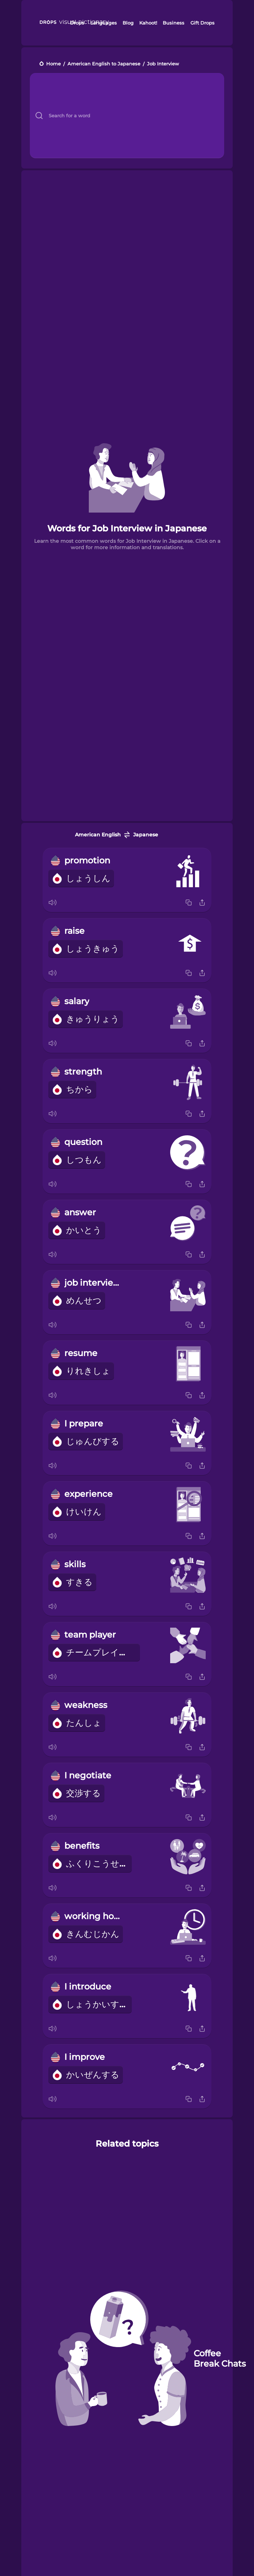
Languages (103, 23)
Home (53, 64)
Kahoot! (148, 23)
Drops (77, 23)
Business (173, 23)
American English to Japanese (103, 64)
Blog (128, 23)
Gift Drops (202, 23)
